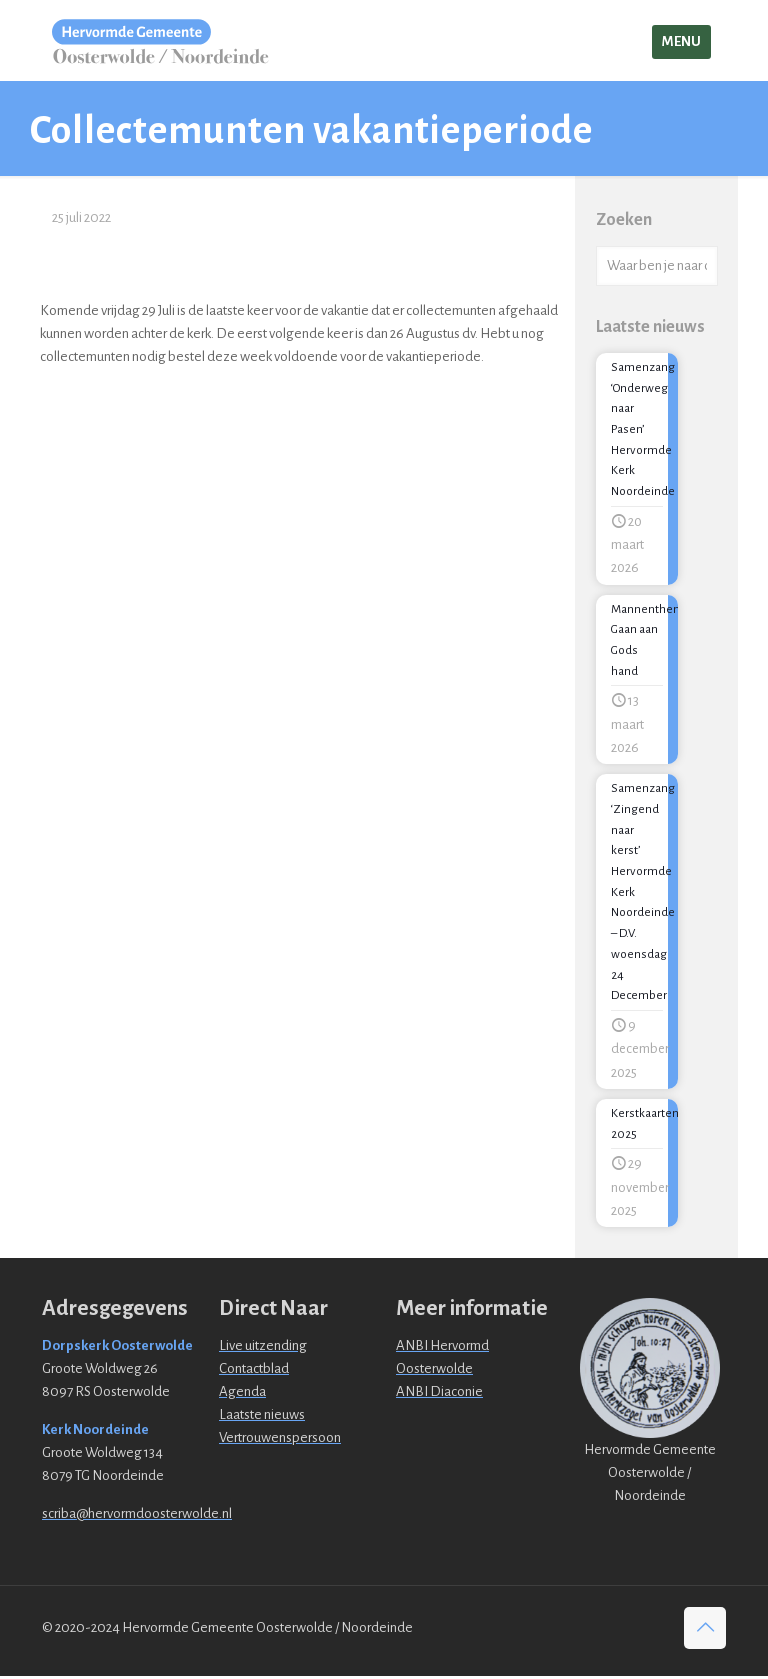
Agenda (242, 1394)
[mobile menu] (681, 42)
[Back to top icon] (705, 1631)
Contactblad (254, 1371)
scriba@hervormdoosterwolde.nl (137, 1516)
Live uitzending (263, 1348)
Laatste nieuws (262, 1417)
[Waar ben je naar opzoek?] (657, 266)
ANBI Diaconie (439, 1394)
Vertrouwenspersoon (280, 1440)
